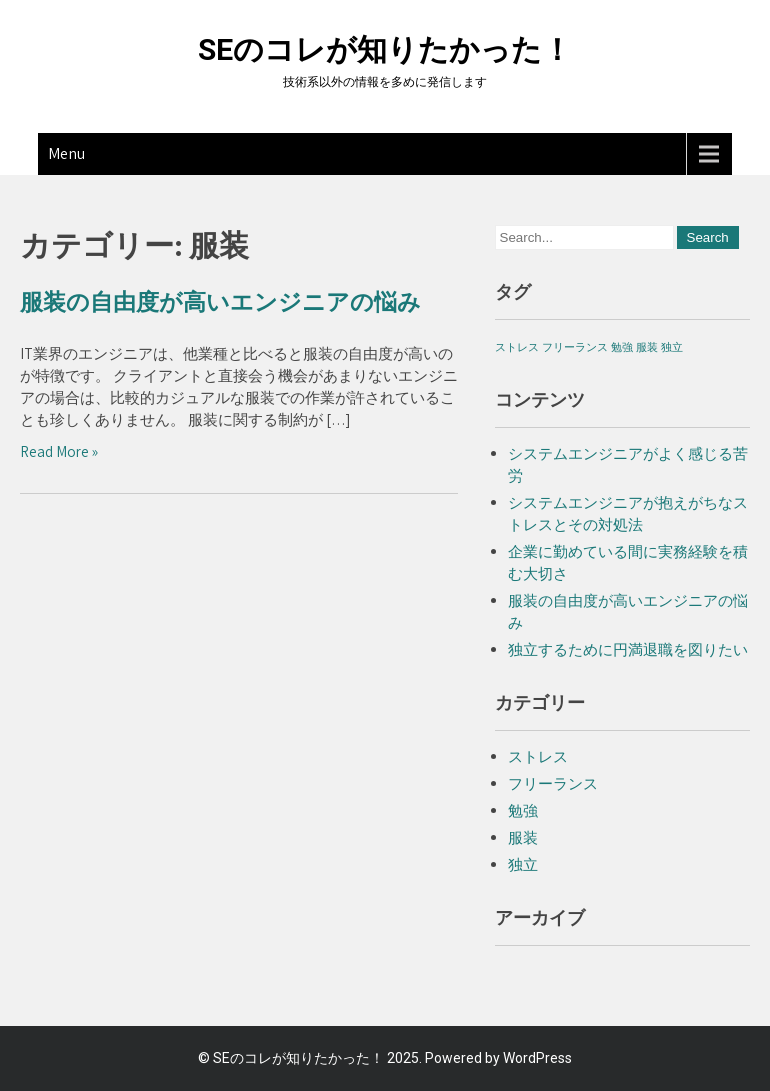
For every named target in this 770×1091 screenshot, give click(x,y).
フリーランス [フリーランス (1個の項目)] (575, 347)
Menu (66, 153)
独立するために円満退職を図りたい (628, 649)
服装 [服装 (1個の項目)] (647, 347)
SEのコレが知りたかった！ (385, 49)
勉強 (523, 810)
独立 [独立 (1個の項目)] (672, 347)
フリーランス (553, 783)
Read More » (59, 451)
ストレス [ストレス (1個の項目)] (517, 347)
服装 (523, 837)
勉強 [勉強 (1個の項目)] (622, 347)
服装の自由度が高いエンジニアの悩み (220, 302)
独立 (523, 864)
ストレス (538, 756)
